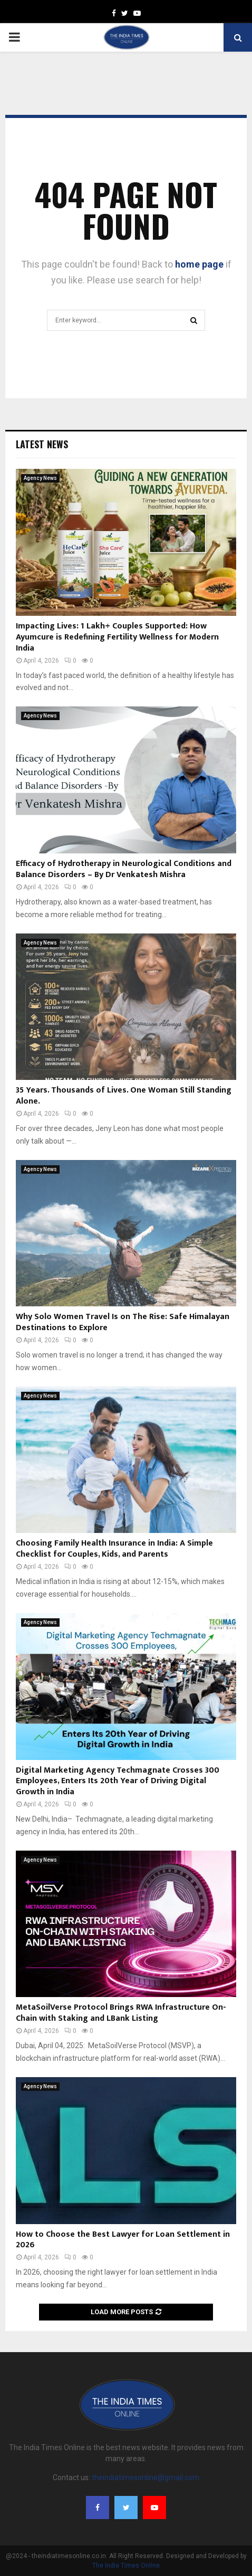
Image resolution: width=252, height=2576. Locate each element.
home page (199, 264)
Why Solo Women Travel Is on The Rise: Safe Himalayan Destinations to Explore (122, 1322)
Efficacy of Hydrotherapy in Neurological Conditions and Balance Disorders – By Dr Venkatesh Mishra (123, 869)
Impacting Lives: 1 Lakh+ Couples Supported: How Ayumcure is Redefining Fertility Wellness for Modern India (117, 637)
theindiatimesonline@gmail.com (145, 2477)
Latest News (42, 444)
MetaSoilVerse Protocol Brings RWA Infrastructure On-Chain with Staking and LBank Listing (121, 2013)
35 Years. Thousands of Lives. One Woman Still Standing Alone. (123, 1095)
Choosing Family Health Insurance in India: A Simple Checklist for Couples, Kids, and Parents (114, 1548)
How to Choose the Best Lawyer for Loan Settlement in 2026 (123, 2240)
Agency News (40, 478)
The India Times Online (126, 2565)
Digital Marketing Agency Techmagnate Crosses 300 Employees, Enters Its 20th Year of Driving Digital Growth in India (117, 1781)
